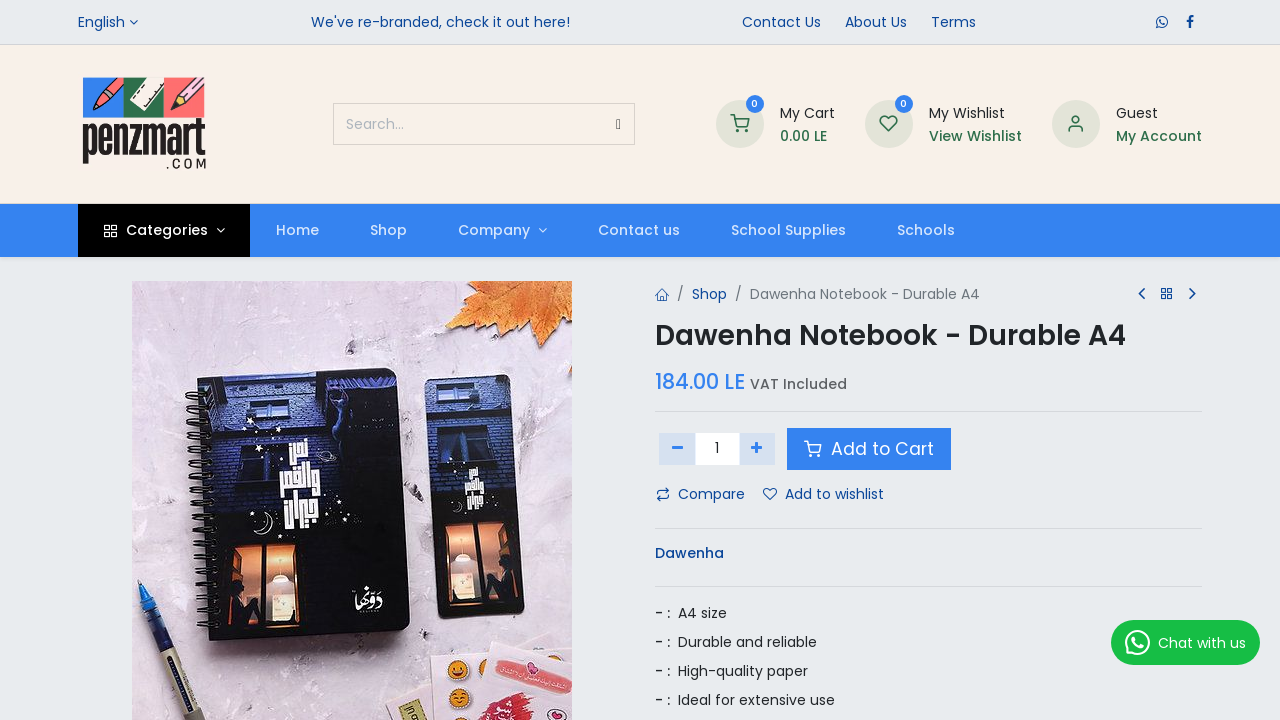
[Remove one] (677, 449)
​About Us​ (876, 22)
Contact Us (781, 22)
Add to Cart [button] (869, 449)
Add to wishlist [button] (823, 494)
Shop (709, 294)
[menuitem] (297, 230)
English (101, 22)
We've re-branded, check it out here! (440, 22)
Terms (953, 22)
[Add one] (757, 449)
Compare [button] (700, 494)
